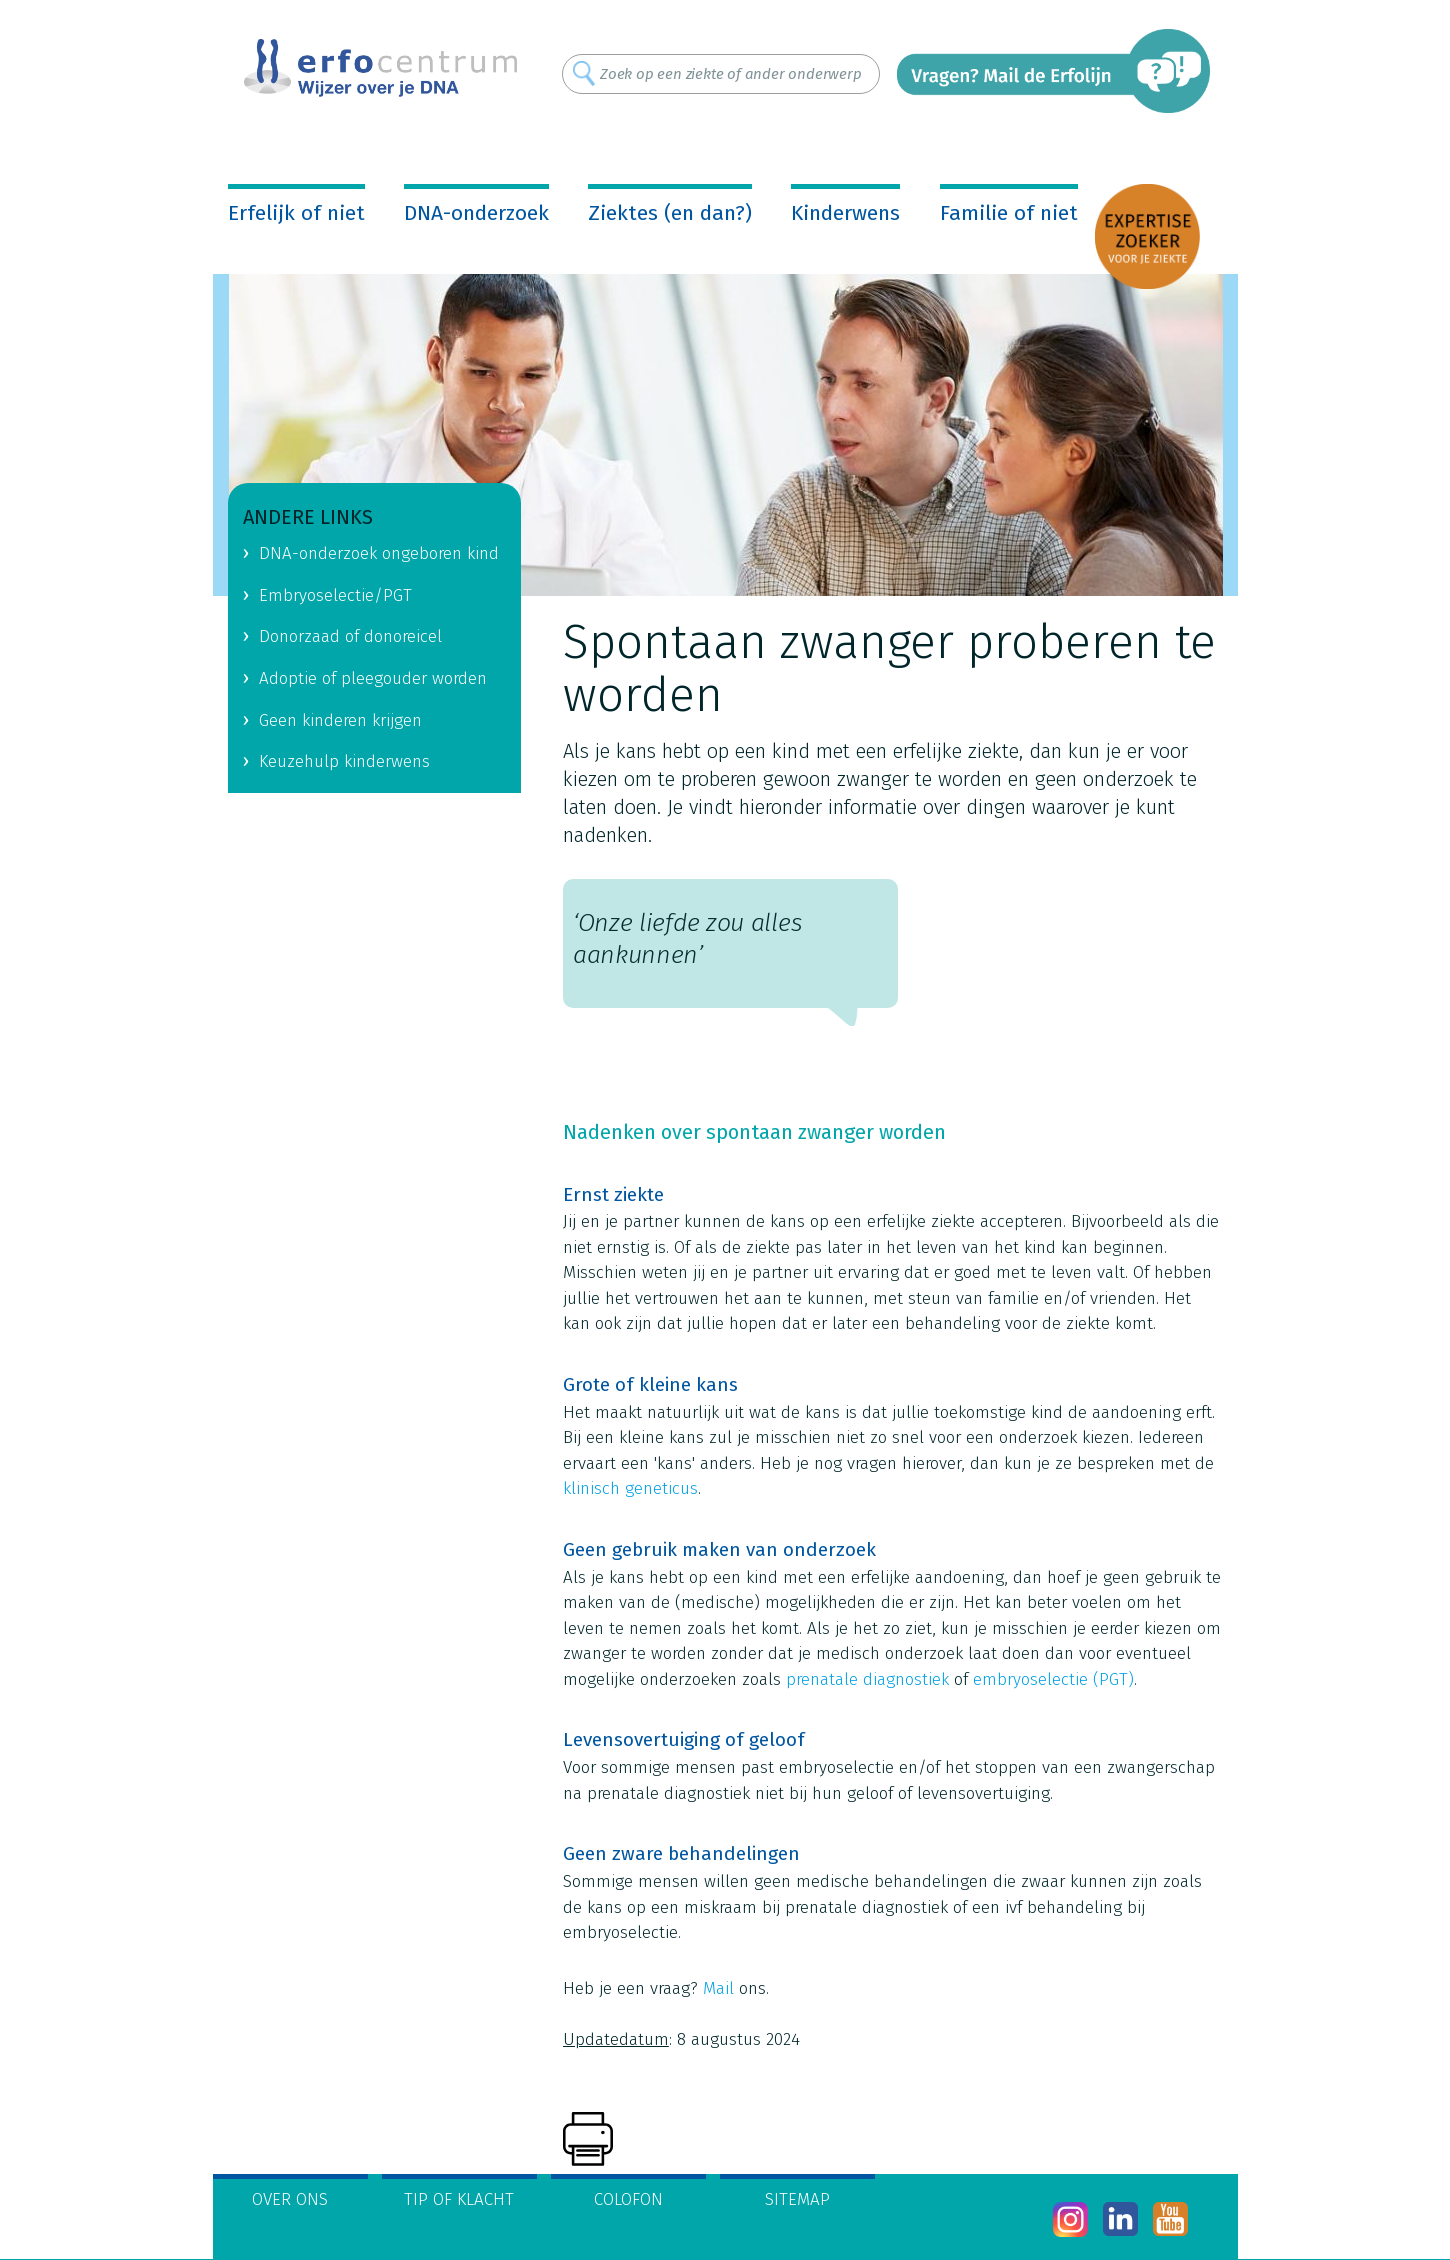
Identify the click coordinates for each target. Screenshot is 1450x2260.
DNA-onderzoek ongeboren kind (379, 553)
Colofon (628, 2199)
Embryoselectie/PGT (335, 595)
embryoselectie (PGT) (1053, 1679)
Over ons (290, 2199)
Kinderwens (845, 213)
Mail (718, 1988)
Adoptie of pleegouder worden (373, 678)
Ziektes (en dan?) (670, 213)
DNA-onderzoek (476, 213)
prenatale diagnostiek (867, 1679)
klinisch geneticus (630, 1488)
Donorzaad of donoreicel (350, 636)
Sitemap (797, 2199)
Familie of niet (1009, 213)
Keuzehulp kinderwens (344, 761)
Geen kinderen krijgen (340, 720)
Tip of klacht (459, 2199)
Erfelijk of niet (296, 213)
